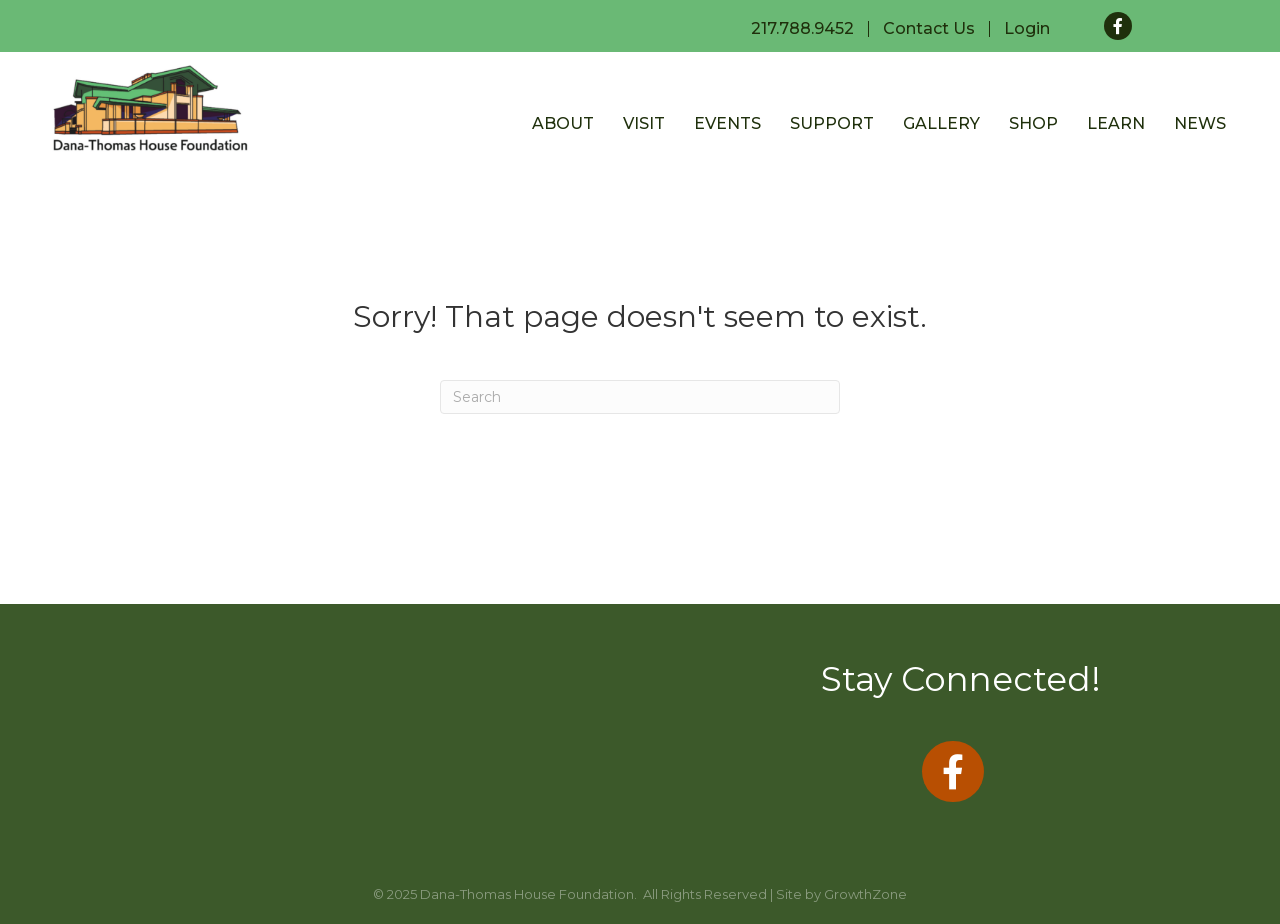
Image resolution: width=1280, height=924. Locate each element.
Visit (644, 123)
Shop (1033, 123)
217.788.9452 (802, 29)
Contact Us (929, 29)
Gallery (941, 123)
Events (727, 123)
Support (832, 123)
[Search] (640, 397)
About (563, 123)
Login (1027, 29)
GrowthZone (865, 894)
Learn (1116, 123)
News (1200, 123)
